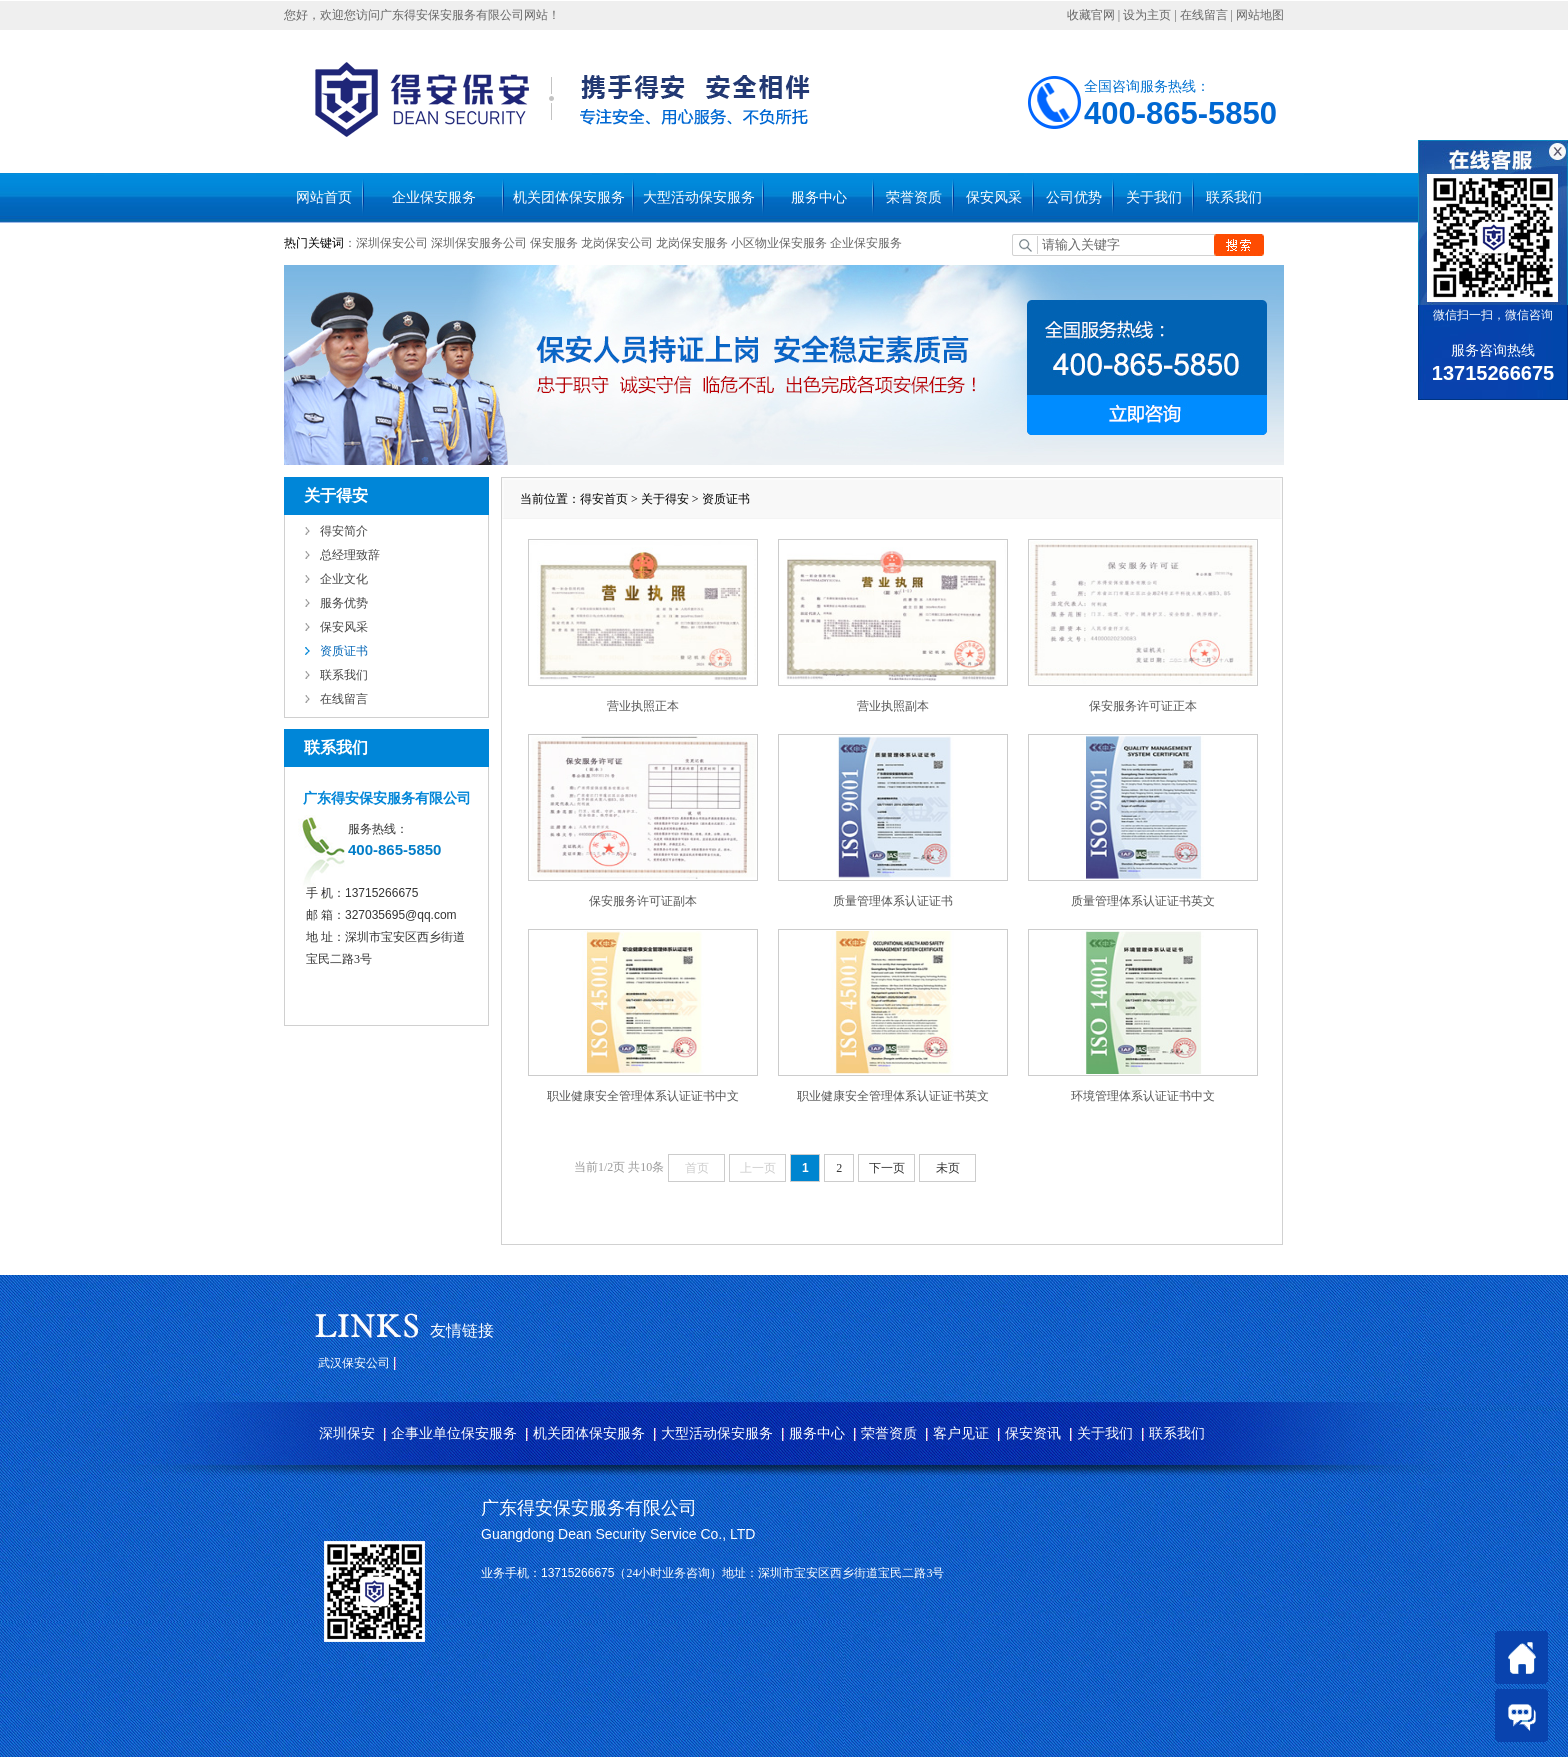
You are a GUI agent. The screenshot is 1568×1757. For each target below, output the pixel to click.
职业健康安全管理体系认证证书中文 (643, 1096)
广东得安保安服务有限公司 (589, 1508)
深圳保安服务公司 (479, 243)
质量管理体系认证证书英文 (1143, 901)
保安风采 (994, 197)
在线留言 (1204, 15)
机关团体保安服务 (569, 197)
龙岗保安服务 (692, 243)
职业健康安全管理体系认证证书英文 (893, 1096)
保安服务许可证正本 (1143, 706)
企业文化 (344, 579)
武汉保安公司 (354, 1363)
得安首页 (604, 499)
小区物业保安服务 (779, 243)
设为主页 (1147, 15)
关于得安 (665, 499)
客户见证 (961, 1433)
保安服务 (554, 243)
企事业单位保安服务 (454, 1433)
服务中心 (819, 197)
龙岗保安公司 (617, 243)
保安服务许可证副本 (643, 901)
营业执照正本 (643, 706)
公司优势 (1074, 197)
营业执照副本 (893, 706)
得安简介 (344, 531)
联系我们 (1234, 197)
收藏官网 (1091, 15)
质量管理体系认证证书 (893, 901)
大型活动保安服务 (699, 197)
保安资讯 (1033, 1433)
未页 (948, 1168)
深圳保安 (347, 1433)
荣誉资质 (914, 197)
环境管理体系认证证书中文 (1143, 1096)
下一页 (887, 1168)
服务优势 (344, 603)
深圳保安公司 (392, 243)
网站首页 (324, 197)
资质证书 (344, 651)
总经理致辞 (350, 555)
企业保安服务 (434, 197)
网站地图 (1260, 15)
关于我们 (1154, 197)
